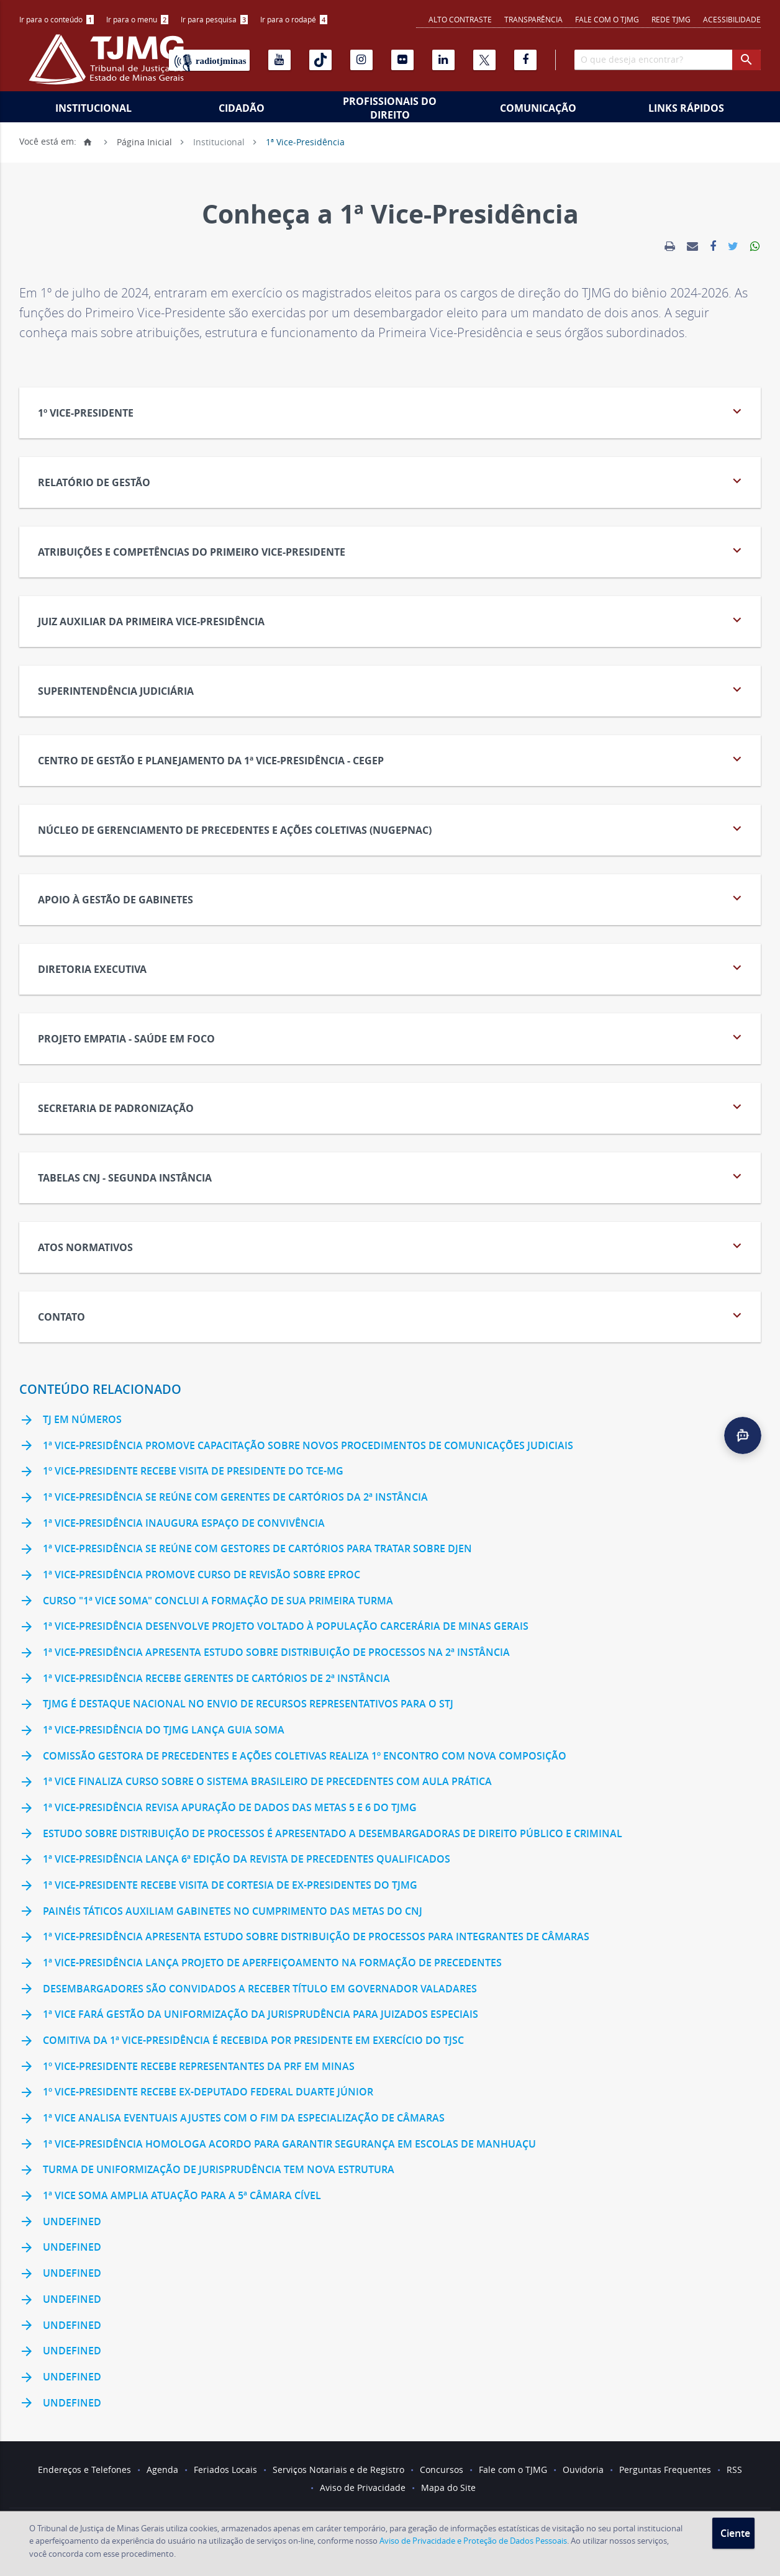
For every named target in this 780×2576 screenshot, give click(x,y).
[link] (669, 246)
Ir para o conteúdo (56, 19)
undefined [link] (60, 2222)
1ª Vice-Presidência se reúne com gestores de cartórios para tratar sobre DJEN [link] (245, 1550)
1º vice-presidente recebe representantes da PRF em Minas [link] (187, 2067)
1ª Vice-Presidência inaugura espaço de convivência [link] (172, 1524)
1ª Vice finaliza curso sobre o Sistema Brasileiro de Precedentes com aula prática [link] (255, 1782)
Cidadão (242, 108)
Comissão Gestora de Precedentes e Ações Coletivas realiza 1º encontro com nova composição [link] (292, 1756)
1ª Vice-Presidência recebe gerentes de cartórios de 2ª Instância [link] (204, 1679)
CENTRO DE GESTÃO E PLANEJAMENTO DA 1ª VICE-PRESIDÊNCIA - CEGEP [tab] (391, 759)
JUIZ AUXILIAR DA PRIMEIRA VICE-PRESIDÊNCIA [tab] (391, 620)
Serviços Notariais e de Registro (338, 2469)
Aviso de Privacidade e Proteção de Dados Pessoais (473, 2540)
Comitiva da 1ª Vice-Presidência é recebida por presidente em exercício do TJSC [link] (241, 2041)
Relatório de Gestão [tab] (391, 480)
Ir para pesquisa (214, 19)
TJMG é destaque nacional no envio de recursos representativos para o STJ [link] (236, 1705)
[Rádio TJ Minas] (209, 60)
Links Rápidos (686, 108)
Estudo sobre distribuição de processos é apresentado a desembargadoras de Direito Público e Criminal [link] (320, 1834)
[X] (484, 60)
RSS (734, 2469)
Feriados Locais (225, 2469)
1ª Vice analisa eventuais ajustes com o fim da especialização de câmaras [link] (232, 2119)
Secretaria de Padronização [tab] (391, 1106)
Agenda (162, 2469)
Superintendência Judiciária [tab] (391, 689)
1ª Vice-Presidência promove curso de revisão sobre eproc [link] (189, 1576)
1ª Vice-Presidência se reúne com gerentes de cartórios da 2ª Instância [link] (223, 1498)
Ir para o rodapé (293, 19)
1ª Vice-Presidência (305, 141)
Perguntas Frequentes (665, 2469)
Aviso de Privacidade (363, 2487)
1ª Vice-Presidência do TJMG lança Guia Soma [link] (151, 1731)
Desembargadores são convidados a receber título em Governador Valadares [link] (248, 1989)
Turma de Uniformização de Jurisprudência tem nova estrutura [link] (206, 2170)
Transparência (533, 19)
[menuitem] (56, 19)
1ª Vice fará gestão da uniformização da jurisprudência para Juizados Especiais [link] (248, 2015)
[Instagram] (361, 60)
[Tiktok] (320, 60)
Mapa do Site (448, 2487)
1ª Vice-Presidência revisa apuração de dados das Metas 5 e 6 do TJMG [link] (218, 1809)
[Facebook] (525, 60)
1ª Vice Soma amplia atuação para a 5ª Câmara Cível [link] (170, 2197)
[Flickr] (402, 60)
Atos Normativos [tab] (391, 1245)
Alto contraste (460, 19)
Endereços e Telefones (84, 2469)
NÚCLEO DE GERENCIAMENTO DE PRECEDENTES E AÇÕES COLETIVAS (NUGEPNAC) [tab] (391, 828)
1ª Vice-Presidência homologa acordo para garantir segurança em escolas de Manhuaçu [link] (277, 2144)
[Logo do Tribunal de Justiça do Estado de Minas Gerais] (109, 65)
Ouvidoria (583, 2469)
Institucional (93, 108)
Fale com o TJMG (607, 19)
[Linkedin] (443, 60)
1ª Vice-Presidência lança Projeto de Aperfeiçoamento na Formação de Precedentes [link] (260, 1964)
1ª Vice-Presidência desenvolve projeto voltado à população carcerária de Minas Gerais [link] (273, 1627)
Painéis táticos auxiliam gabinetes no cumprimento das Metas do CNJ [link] (220, 1912)
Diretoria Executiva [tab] (391, 967)
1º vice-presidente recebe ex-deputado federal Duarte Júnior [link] (196, 2093)
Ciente (735, 2533)
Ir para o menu (137, 19)
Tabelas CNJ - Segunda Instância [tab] (391, 1176)
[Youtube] (279, 60)
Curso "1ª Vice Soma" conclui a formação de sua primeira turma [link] (206, 1601)
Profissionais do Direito (390, 108)
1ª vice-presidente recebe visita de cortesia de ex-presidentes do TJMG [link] (218, 1886)
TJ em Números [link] (70, 1420)
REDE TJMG (671, 19)
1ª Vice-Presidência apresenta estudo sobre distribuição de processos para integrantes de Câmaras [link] (304, 1938)
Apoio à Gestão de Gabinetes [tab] (391, 898)
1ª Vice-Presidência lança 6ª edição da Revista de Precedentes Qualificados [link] (234, 1860)
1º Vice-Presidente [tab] (391, 411)
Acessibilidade (732, 19)
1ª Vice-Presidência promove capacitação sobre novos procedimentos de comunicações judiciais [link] (296, 1446)
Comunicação (538, 108)
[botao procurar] (746, 60)
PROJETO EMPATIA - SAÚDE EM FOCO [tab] (391, 1037)
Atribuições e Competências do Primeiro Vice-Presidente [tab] (391, 550)
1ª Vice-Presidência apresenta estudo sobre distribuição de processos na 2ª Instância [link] (264, 1653)
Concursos (441, 2469)
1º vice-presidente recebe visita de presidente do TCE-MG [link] (181, 1472)
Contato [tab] (391, 1315)
